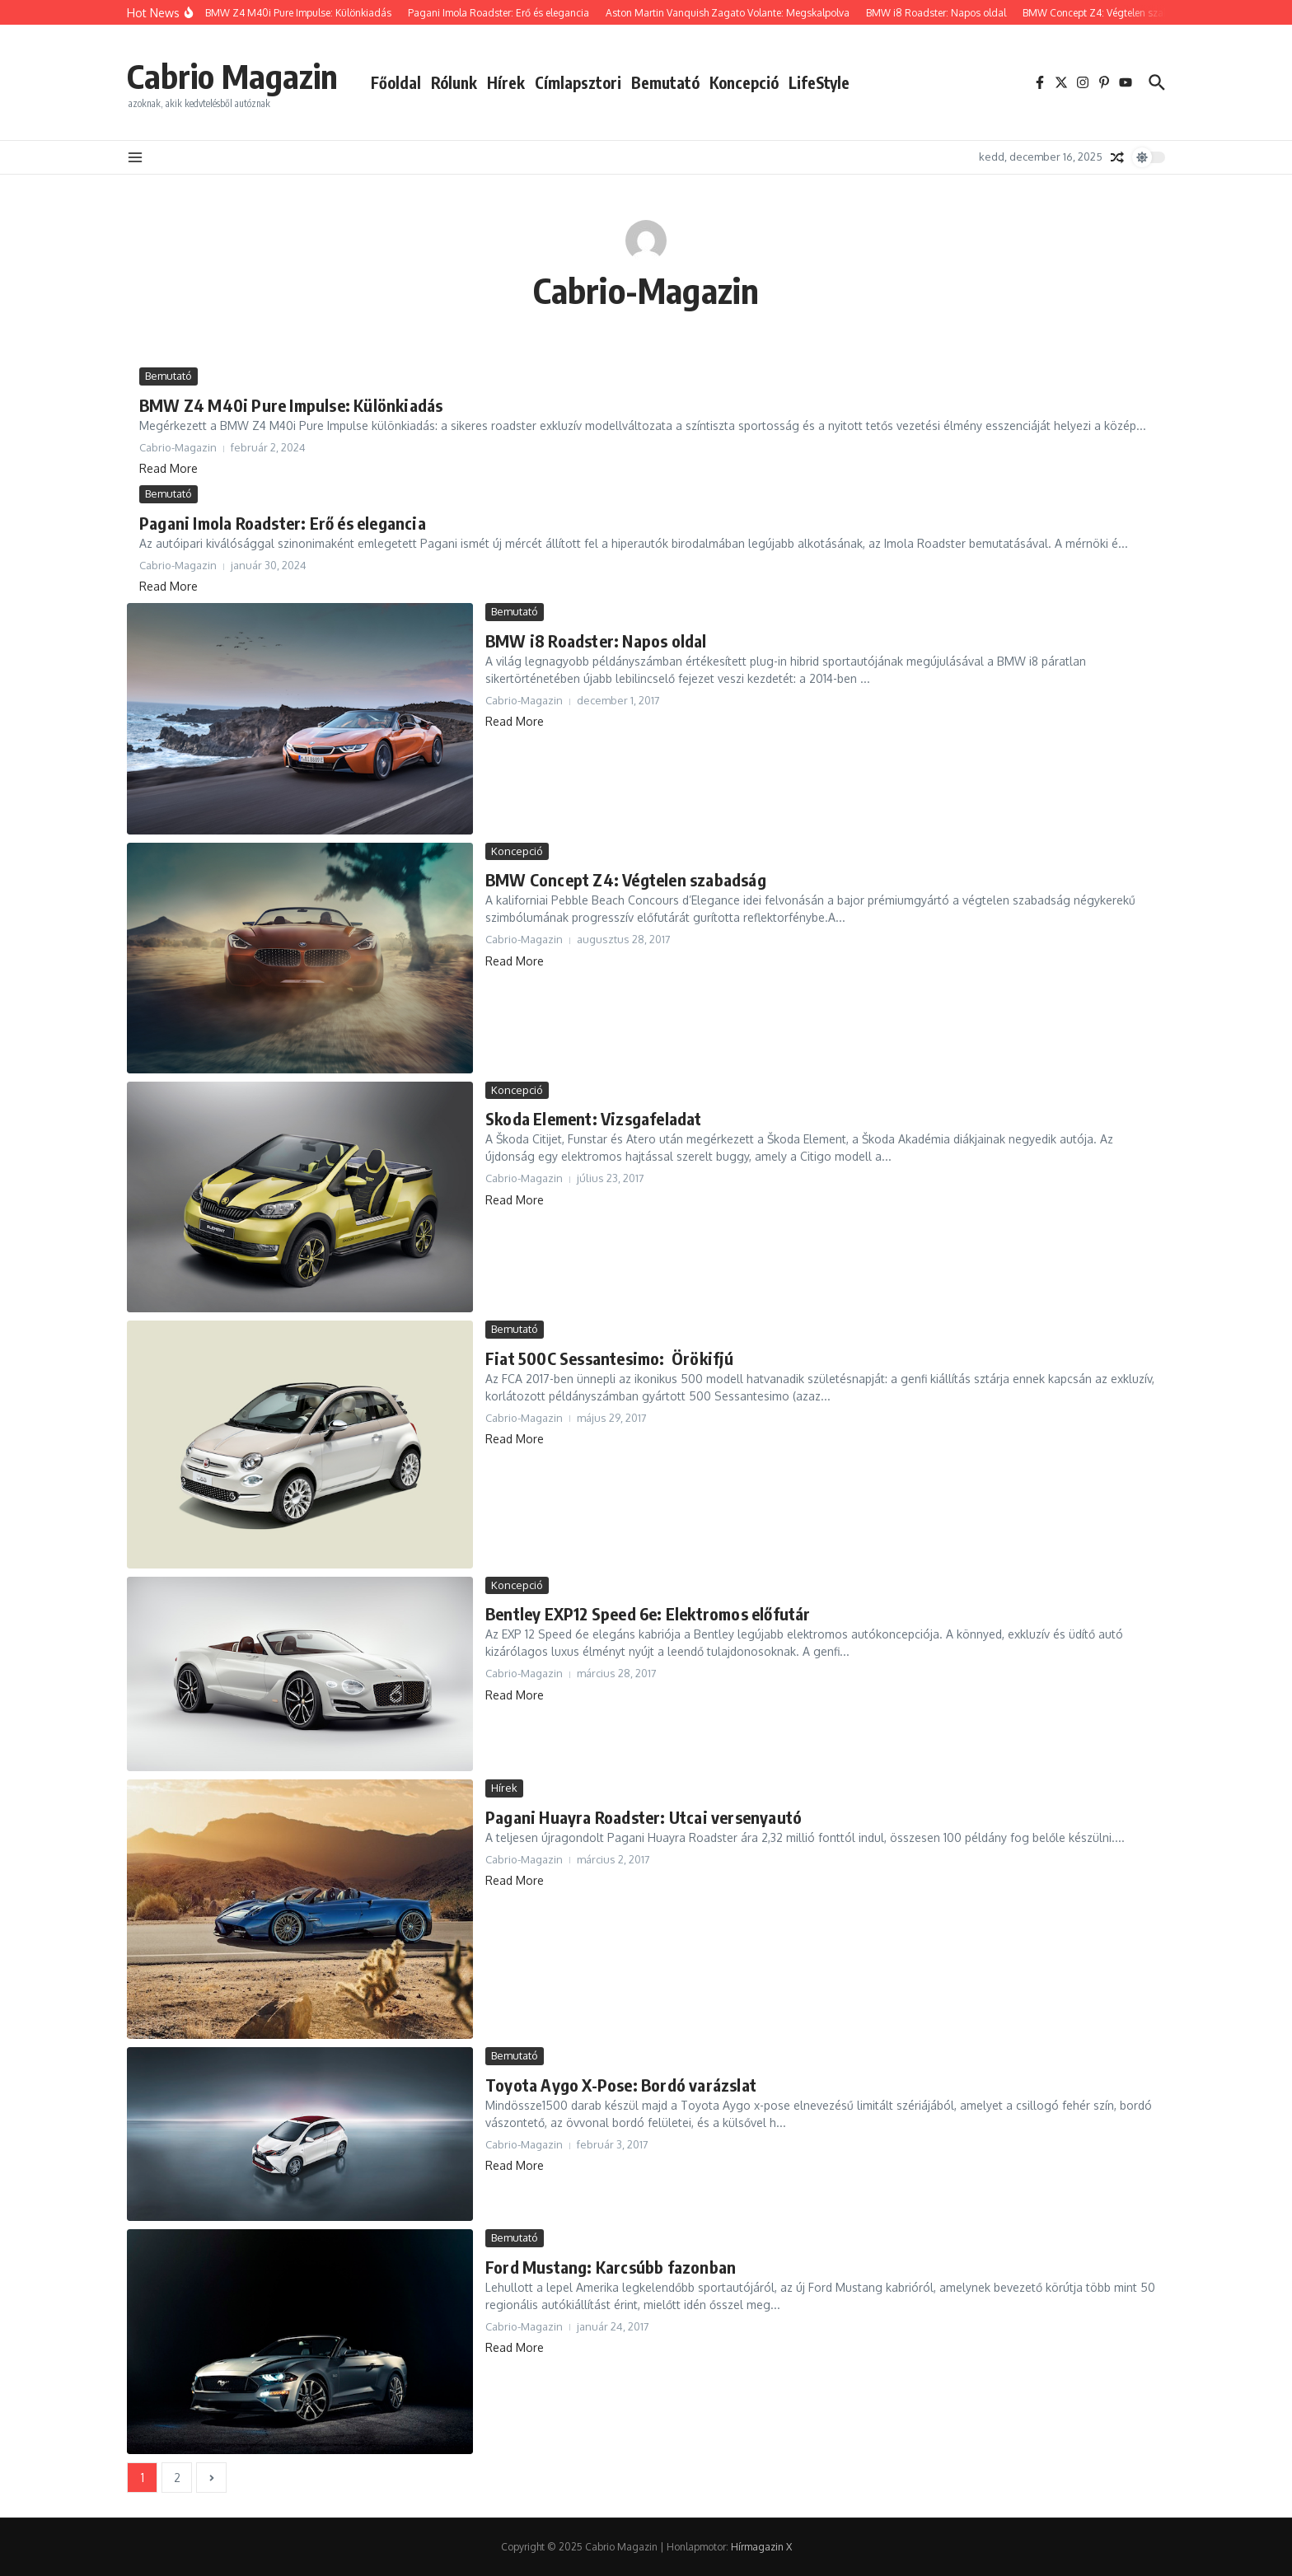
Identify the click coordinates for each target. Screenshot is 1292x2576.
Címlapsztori (578, 82)
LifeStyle (819, 82)
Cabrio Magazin (232, 75)
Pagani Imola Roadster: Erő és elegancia (282, 522)
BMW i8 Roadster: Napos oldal (596, 640)
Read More (168, 468)
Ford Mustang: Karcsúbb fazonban (610, 2266)
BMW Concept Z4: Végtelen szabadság (625, 879)
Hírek (506, 82)
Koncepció (744, 82)
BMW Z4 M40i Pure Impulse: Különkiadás (290, 405)
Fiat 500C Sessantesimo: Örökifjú (609, 1358)
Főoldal (396, 82)
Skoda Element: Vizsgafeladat (593, 1118)
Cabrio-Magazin (646, 290)
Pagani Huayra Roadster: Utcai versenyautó (643, 1817)
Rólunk (454, 82)
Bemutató (665, 82)
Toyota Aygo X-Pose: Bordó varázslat (620, 2084)
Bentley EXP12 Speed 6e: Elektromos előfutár (648, 1613)
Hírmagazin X (761, 2547)
